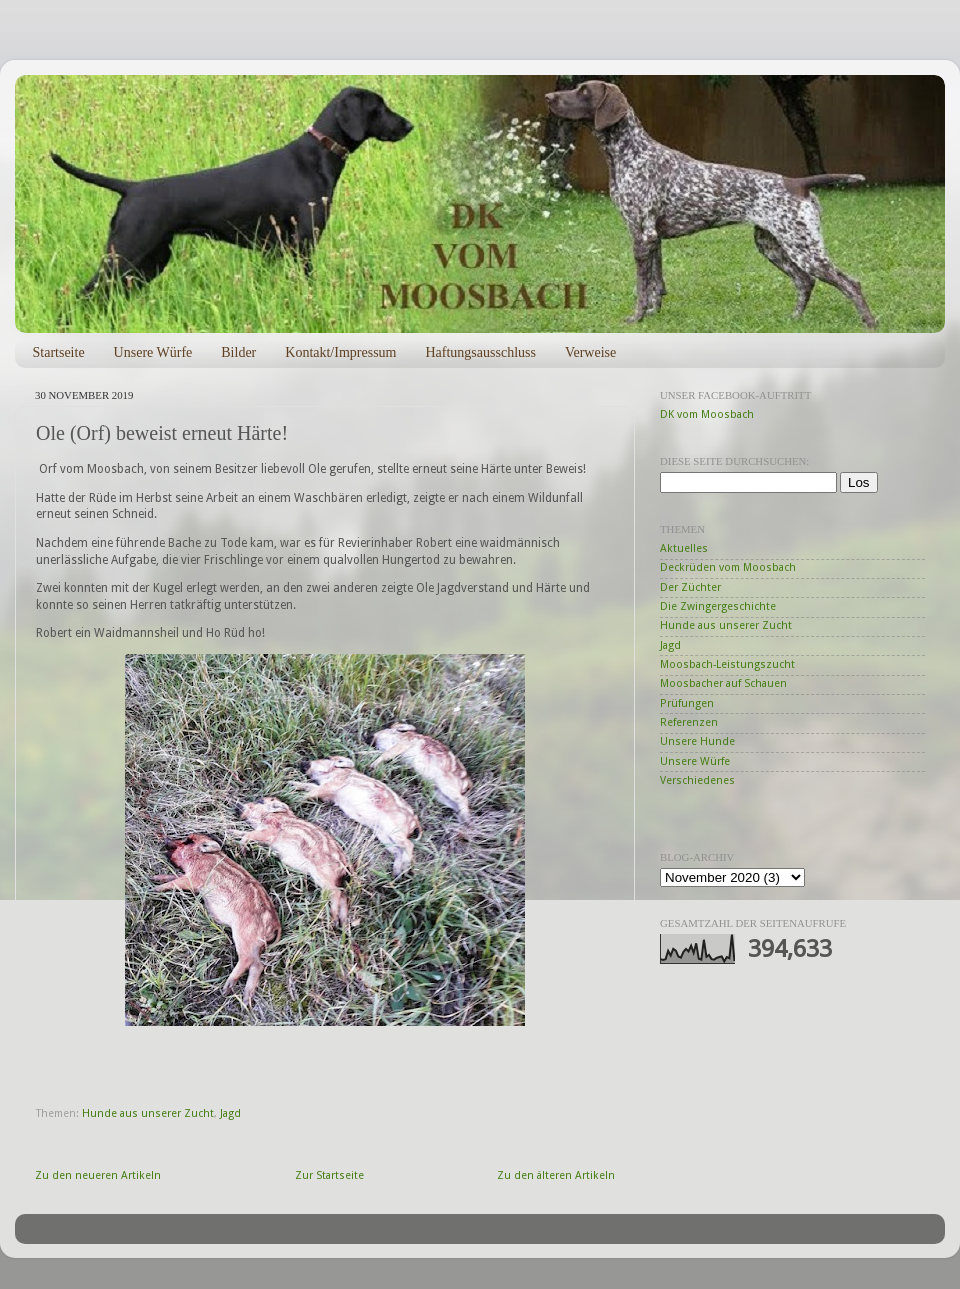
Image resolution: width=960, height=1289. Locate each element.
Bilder (238, 352)
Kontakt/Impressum (340, 352)
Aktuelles (684, 548)
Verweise (590, 352)
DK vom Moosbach (707, 414)
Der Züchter (690, 587)
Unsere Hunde (697, 741)
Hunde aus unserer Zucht (148, 1113)
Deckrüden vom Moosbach (728, 567)
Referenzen (689, 722)
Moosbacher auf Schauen (723, 683)
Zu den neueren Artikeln (98, 1175)
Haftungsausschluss (480, 352)
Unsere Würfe (153, 352)
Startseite (59, 352)
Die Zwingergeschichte (718, 606)
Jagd (230, 1113)
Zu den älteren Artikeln (556, 1175)
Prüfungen (687, 703)
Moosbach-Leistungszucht (727, 664)
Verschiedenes (697, 780)
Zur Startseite (329, 1175)
